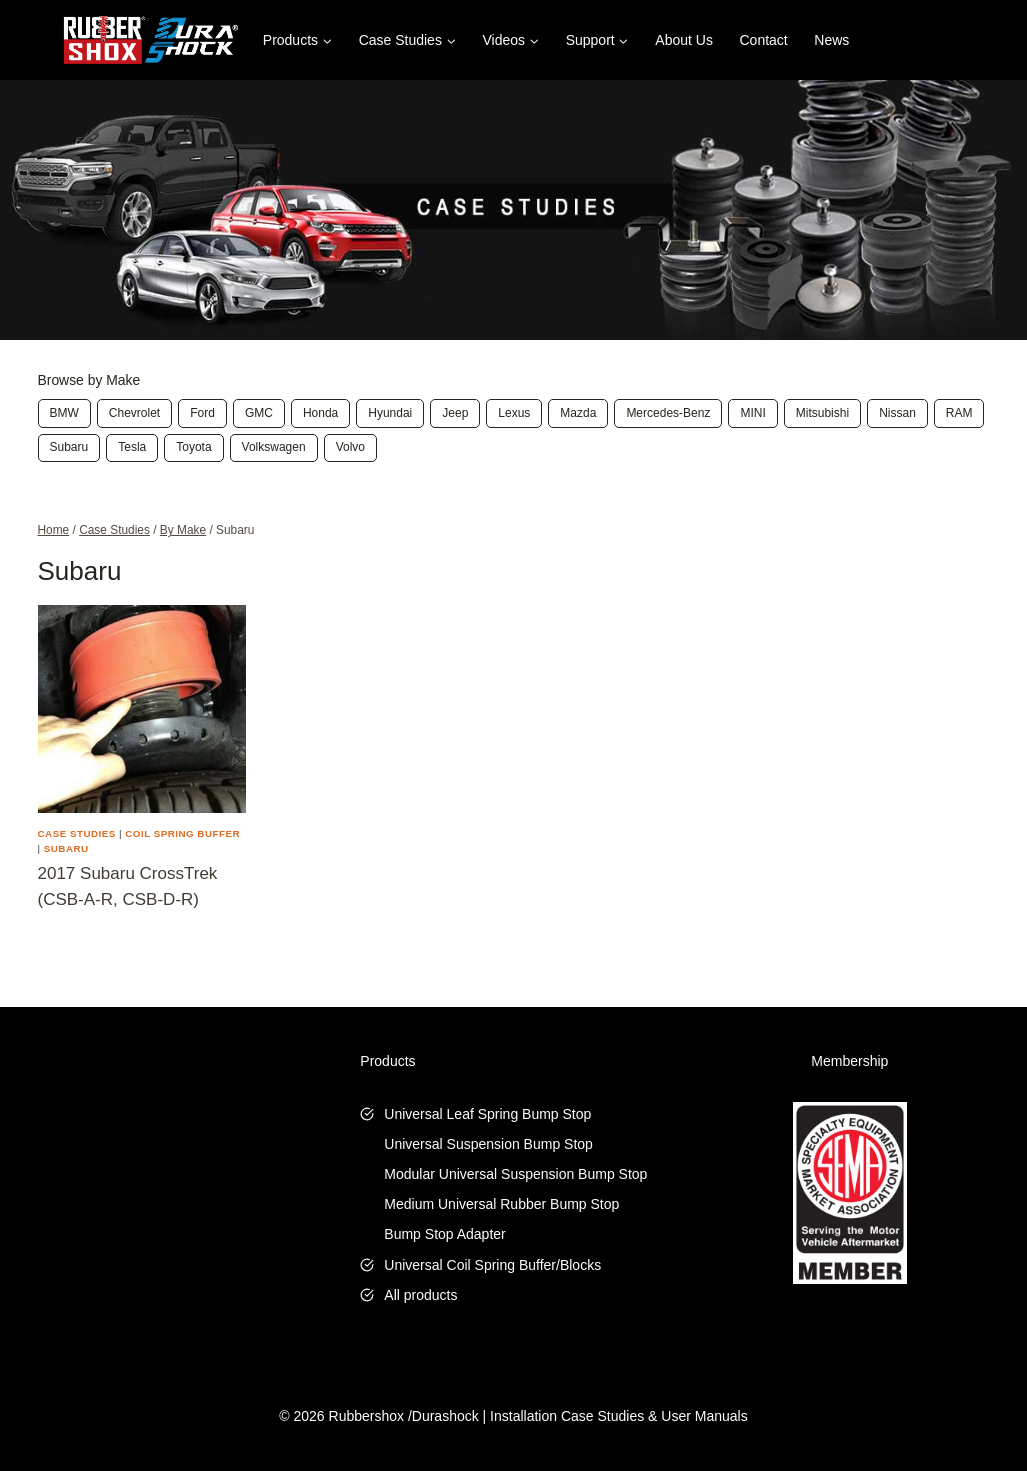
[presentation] (142, 709)
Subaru (66, 848)
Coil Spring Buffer (182, 833)
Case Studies (77, 833)
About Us (684, 40)
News (831, 40)
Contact (764, 40)
